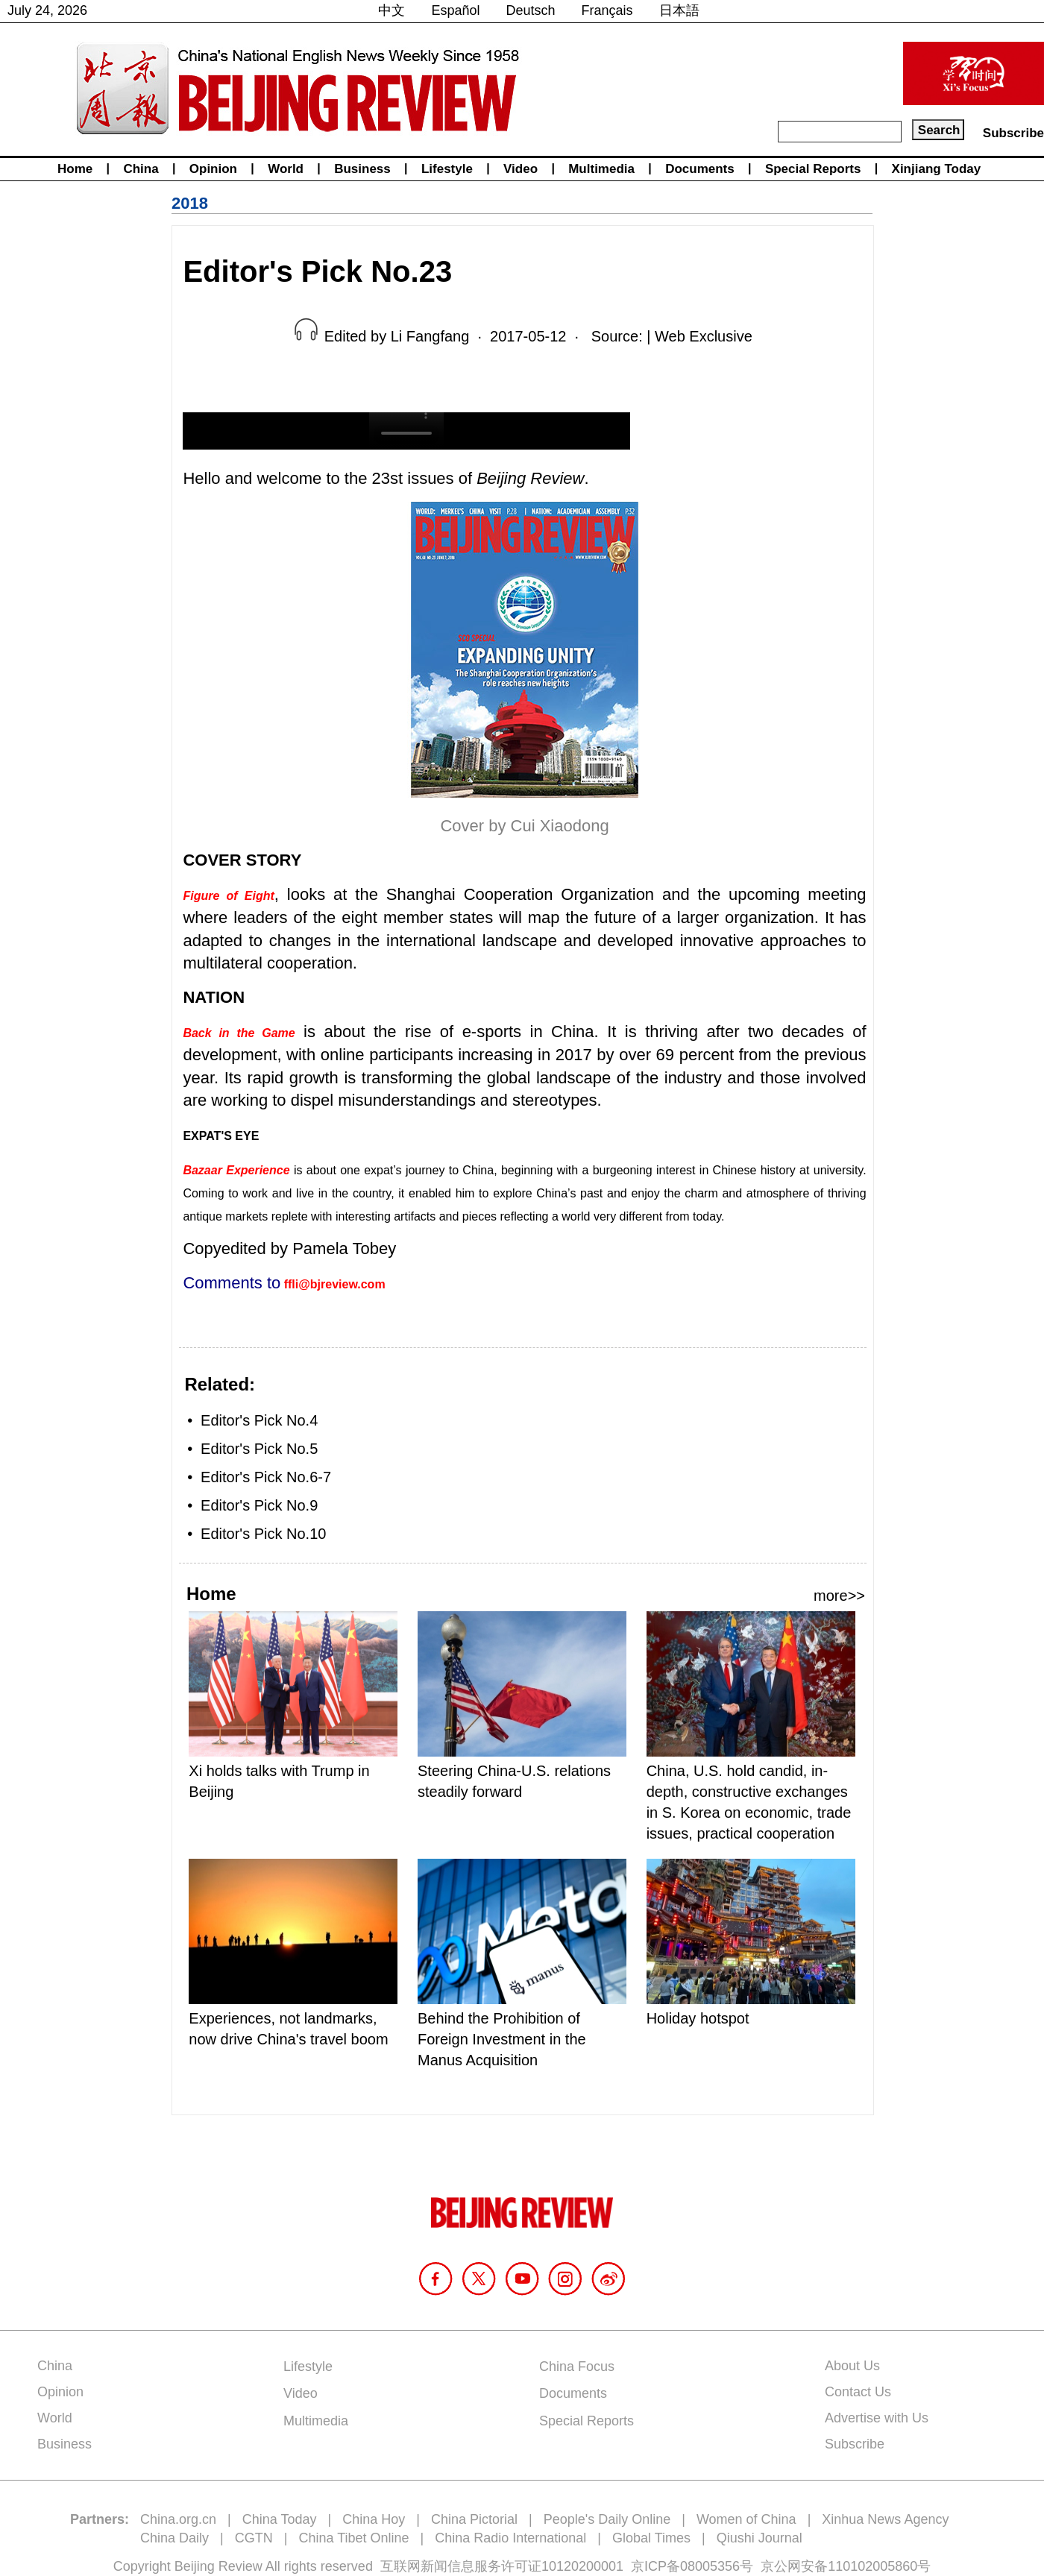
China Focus (576, 2366)
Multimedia (601, 169)
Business (362, 169)
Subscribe (1013, 133)
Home (74, 169)
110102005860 (872, 2566)
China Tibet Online (353, 2538)
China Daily (174, 2538)
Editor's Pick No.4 (259, 1420)
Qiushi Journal (759, 2538)
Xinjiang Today (936, 169)
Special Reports (813, 169)
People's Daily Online (607, 2519)
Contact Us (858, 2391)
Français (607, 10)
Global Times (651, 2538)
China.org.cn (178, 2519)
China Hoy (373, 2519)
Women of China (746, 2519)
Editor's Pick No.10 (263, 1533)
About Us (852, 2365)
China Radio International (510, 2538)
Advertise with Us (876, 2417)
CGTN (254, 2538)
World (286, 169)
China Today (279, 2519)
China (140, 169)
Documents (700, 169)
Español (455, 10)
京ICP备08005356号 (692, 2566)
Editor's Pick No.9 (259, 1505)
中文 (391, 10)
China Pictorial (474, 2519)
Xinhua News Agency (885, 2519)
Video (520, 169)
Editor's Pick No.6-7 (266, 1477)
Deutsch (531, 10)
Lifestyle (447, 169)
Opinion (213, 169)
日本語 (679, 10)
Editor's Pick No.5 (259, 1448)
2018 (190, 203)
